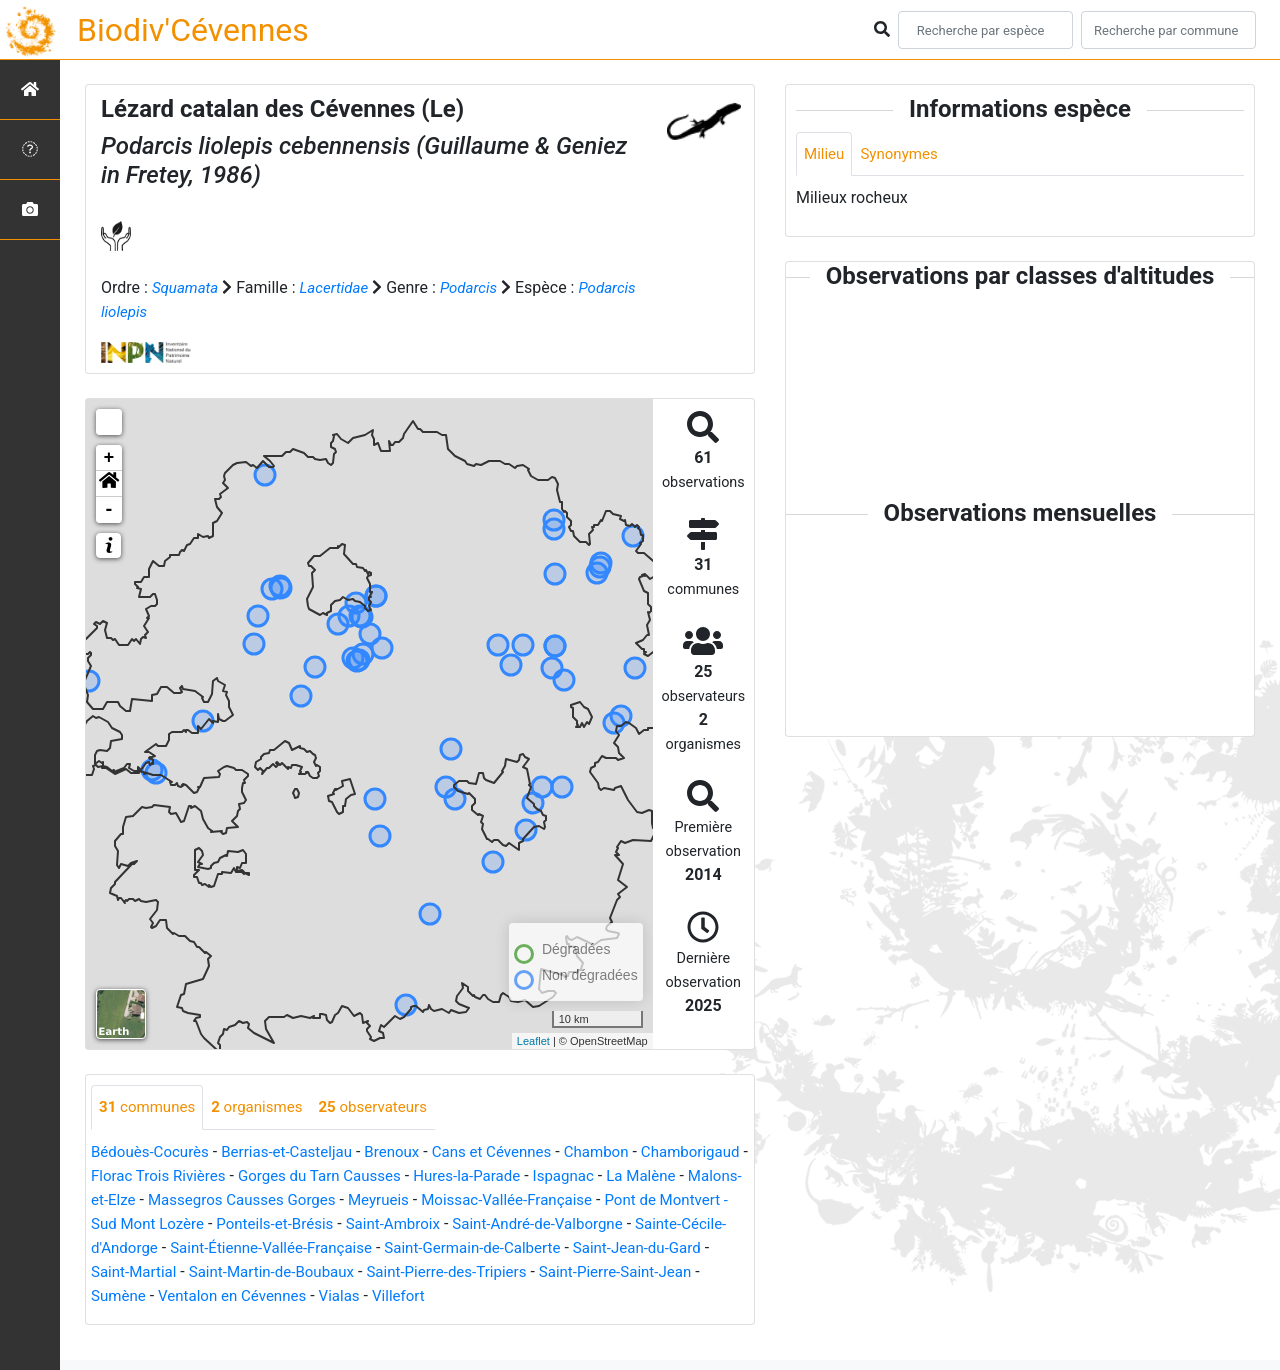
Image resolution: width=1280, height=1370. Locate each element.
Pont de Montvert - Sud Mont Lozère (299, 1224)
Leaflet (533, 1041)
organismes (265, 1107)
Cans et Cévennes (514, 1152)
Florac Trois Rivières (279, 1176)
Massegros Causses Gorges (393, 1200)
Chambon (625, 1152)
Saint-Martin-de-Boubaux (590, 1272)
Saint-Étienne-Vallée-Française (531, 1248)
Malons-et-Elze (229, 1200)
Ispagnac (707, 1176)
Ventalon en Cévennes (557, 1296)
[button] (109, 484)
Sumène (436, 1296)
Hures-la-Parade (606, 1176)
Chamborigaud (143, 1176)
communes (150, 1107)
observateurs (387, 1107)
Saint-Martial (443, 1272)
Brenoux (409, 1152)
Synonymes (904, 154)
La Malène (128, 1200)
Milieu (825, 154)
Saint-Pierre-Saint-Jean (314, 1296)
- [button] (109, 510)
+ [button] (109, 458)
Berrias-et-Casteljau (298, 1152)
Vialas (670, 1296)
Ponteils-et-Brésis (502, 1224)
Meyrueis (538, 1200)
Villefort (119, 1320)
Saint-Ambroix (627, 1224)
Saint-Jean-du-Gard (318, 1272)
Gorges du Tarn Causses (450, 1176)
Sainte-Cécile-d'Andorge (328, 1248)
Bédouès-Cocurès (153, 1152)
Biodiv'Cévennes (193, 30)
